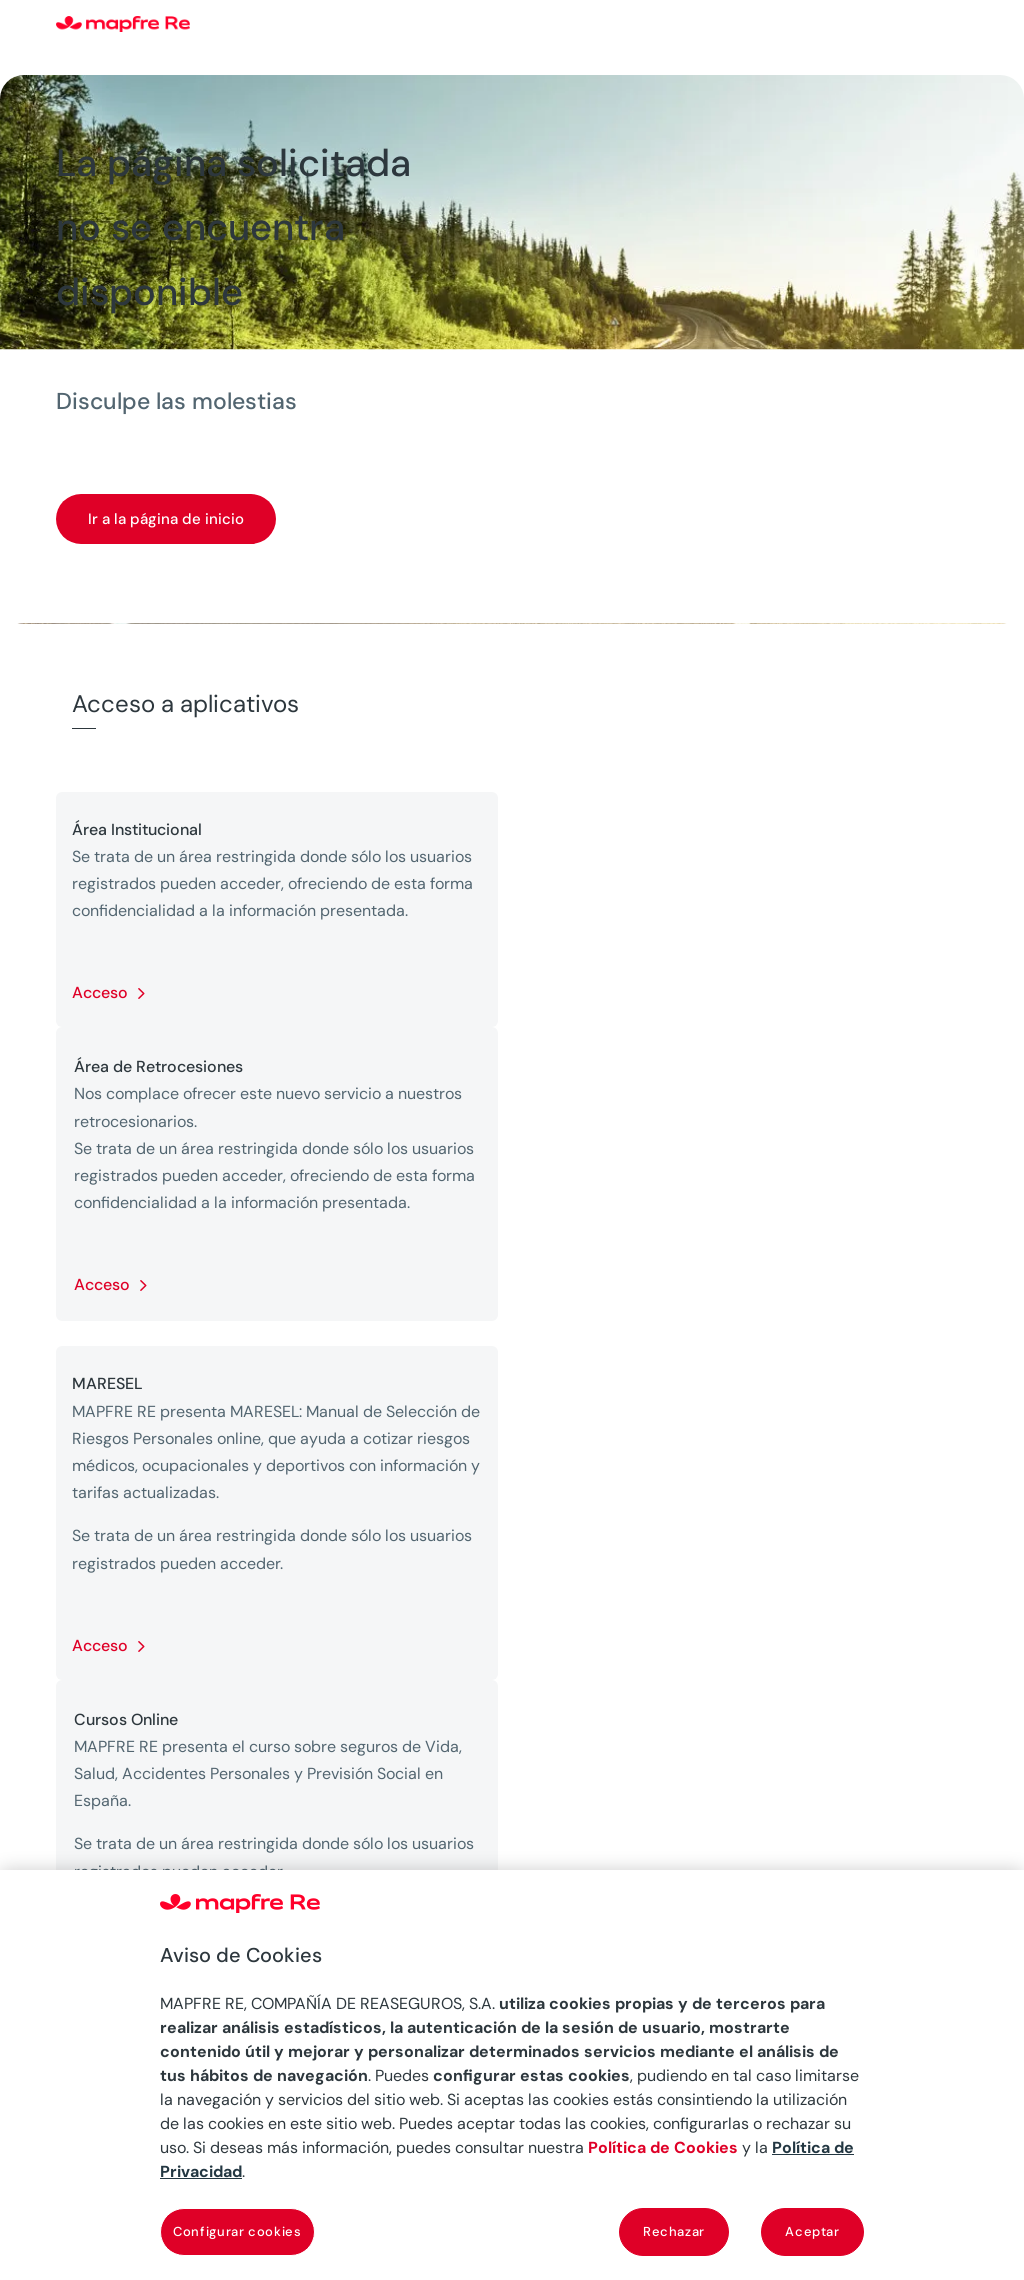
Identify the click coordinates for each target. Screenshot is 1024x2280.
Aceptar (812, 2231)
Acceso (100, 992)
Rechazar (674, 2231)
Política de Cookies (663, 2147)
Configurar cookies (237, 2231)
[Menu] (955, 25)
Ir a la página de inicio (166, 519)
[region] (512, 2075)
